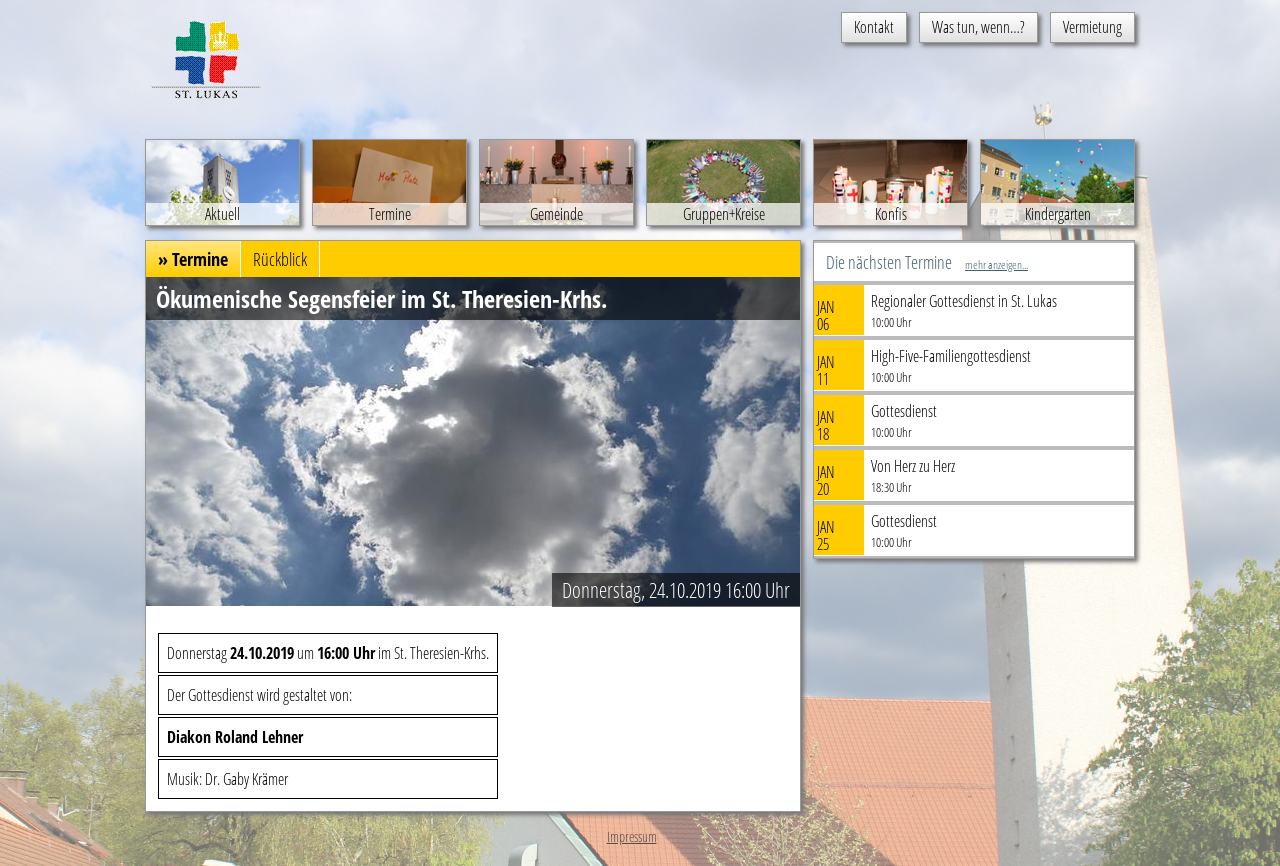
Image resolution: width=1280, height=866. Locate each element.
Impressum (632, 836)
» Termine (193, 259)
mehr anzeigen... (996, 264)
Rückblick (280, 259)
